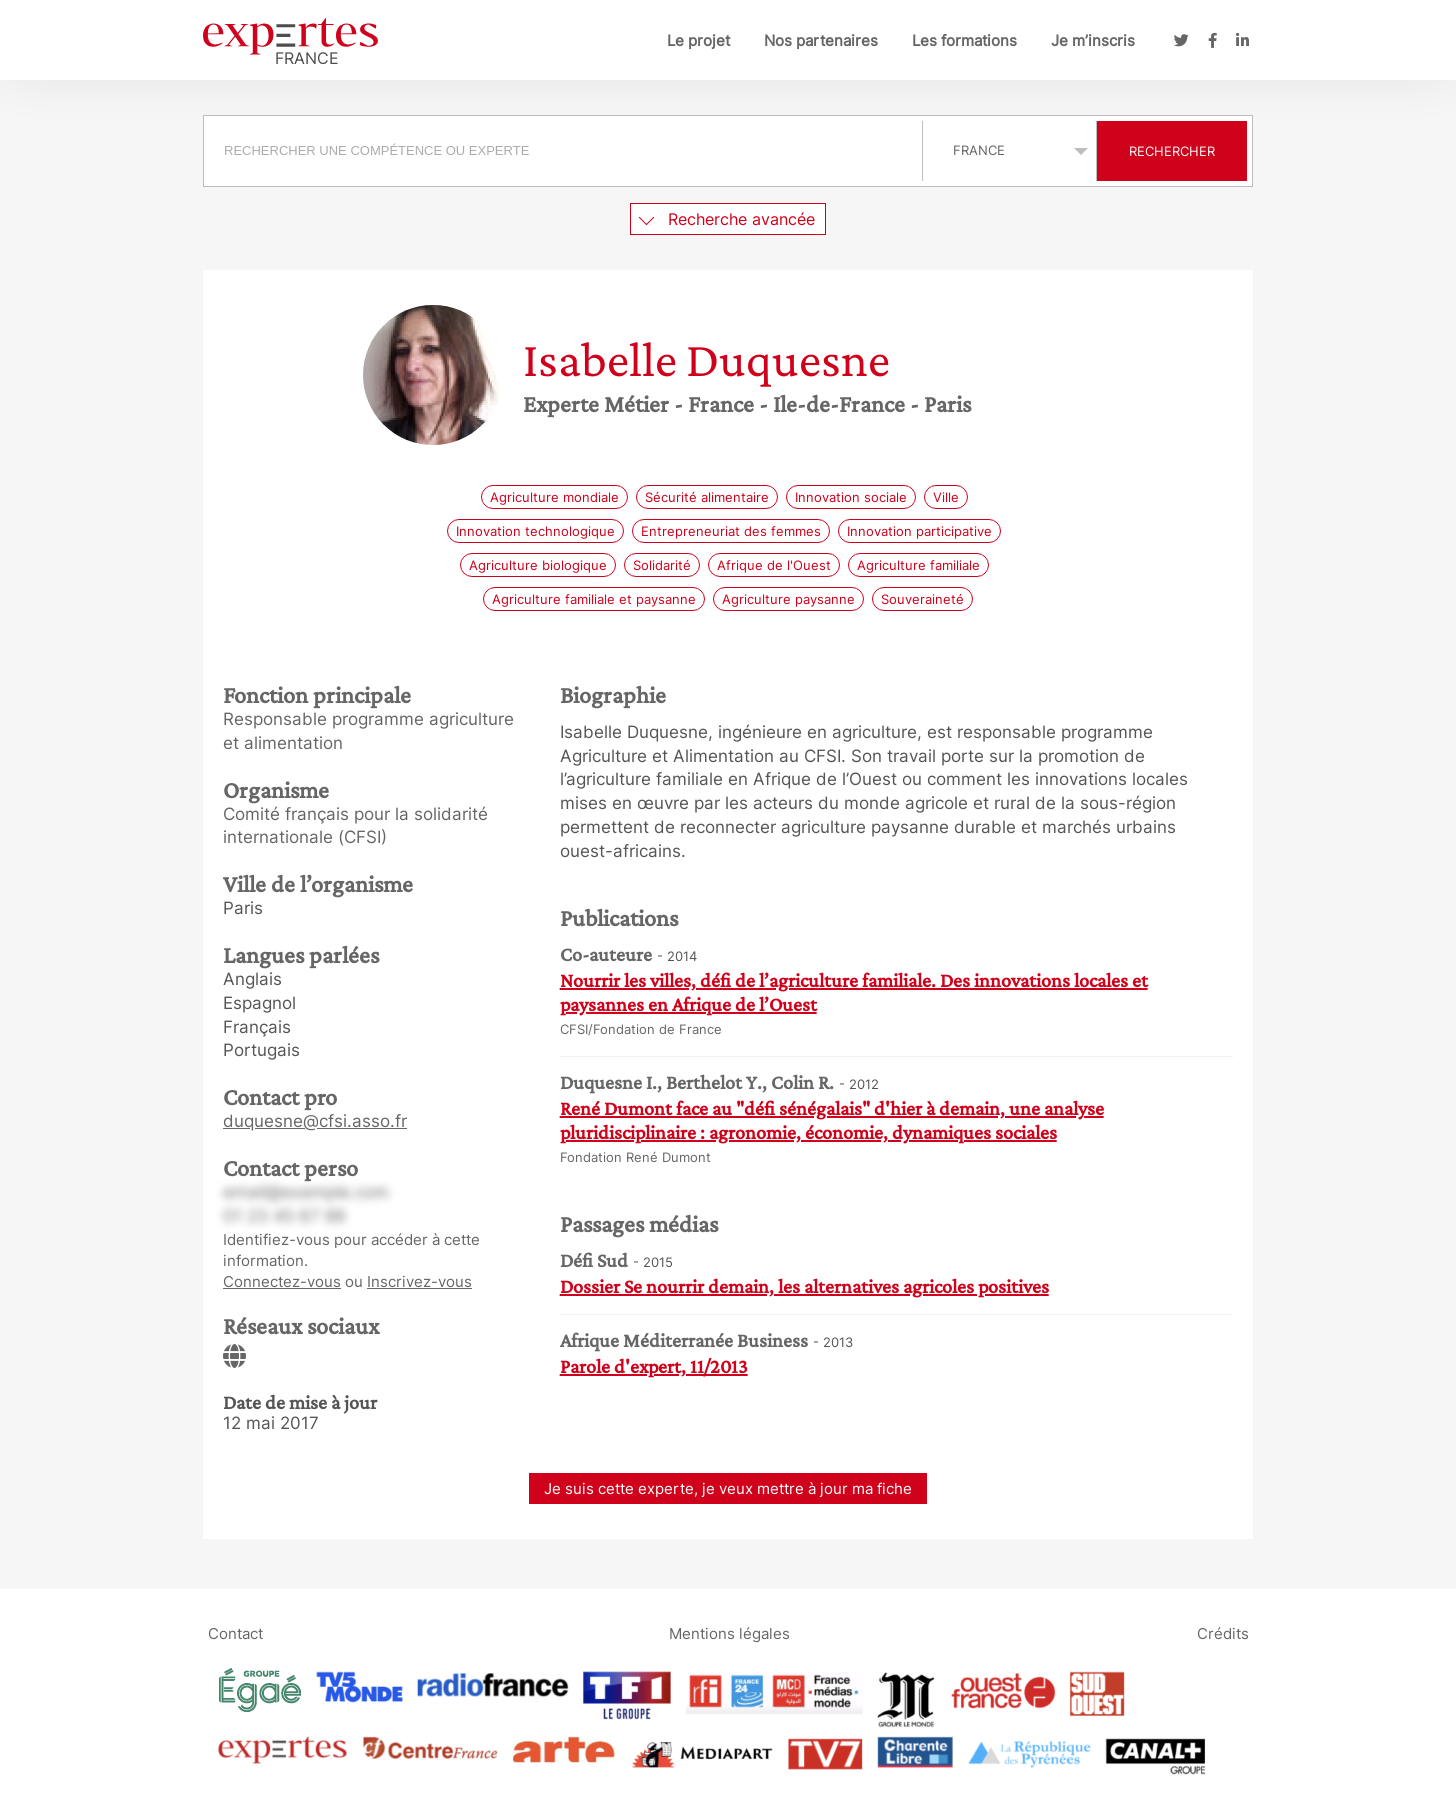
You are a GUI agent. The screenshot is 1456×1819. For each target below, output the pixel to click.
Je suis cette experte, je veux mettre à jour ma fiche (728, 1488)
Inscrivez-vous (419, 1281)
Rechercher (1172, 151)
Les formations (964, 40)
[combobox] (565, 151)
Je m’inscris (1093, 40)
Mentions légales (729, 1633)
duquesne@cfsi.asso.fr (315, 1121)
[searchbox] (563, 151)
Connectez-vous (282, 1281)
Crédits (1223, 1633)
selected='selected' (1009, 150)
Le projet (698, 40)
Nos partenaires (821, 40)
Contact (235, 1633)
